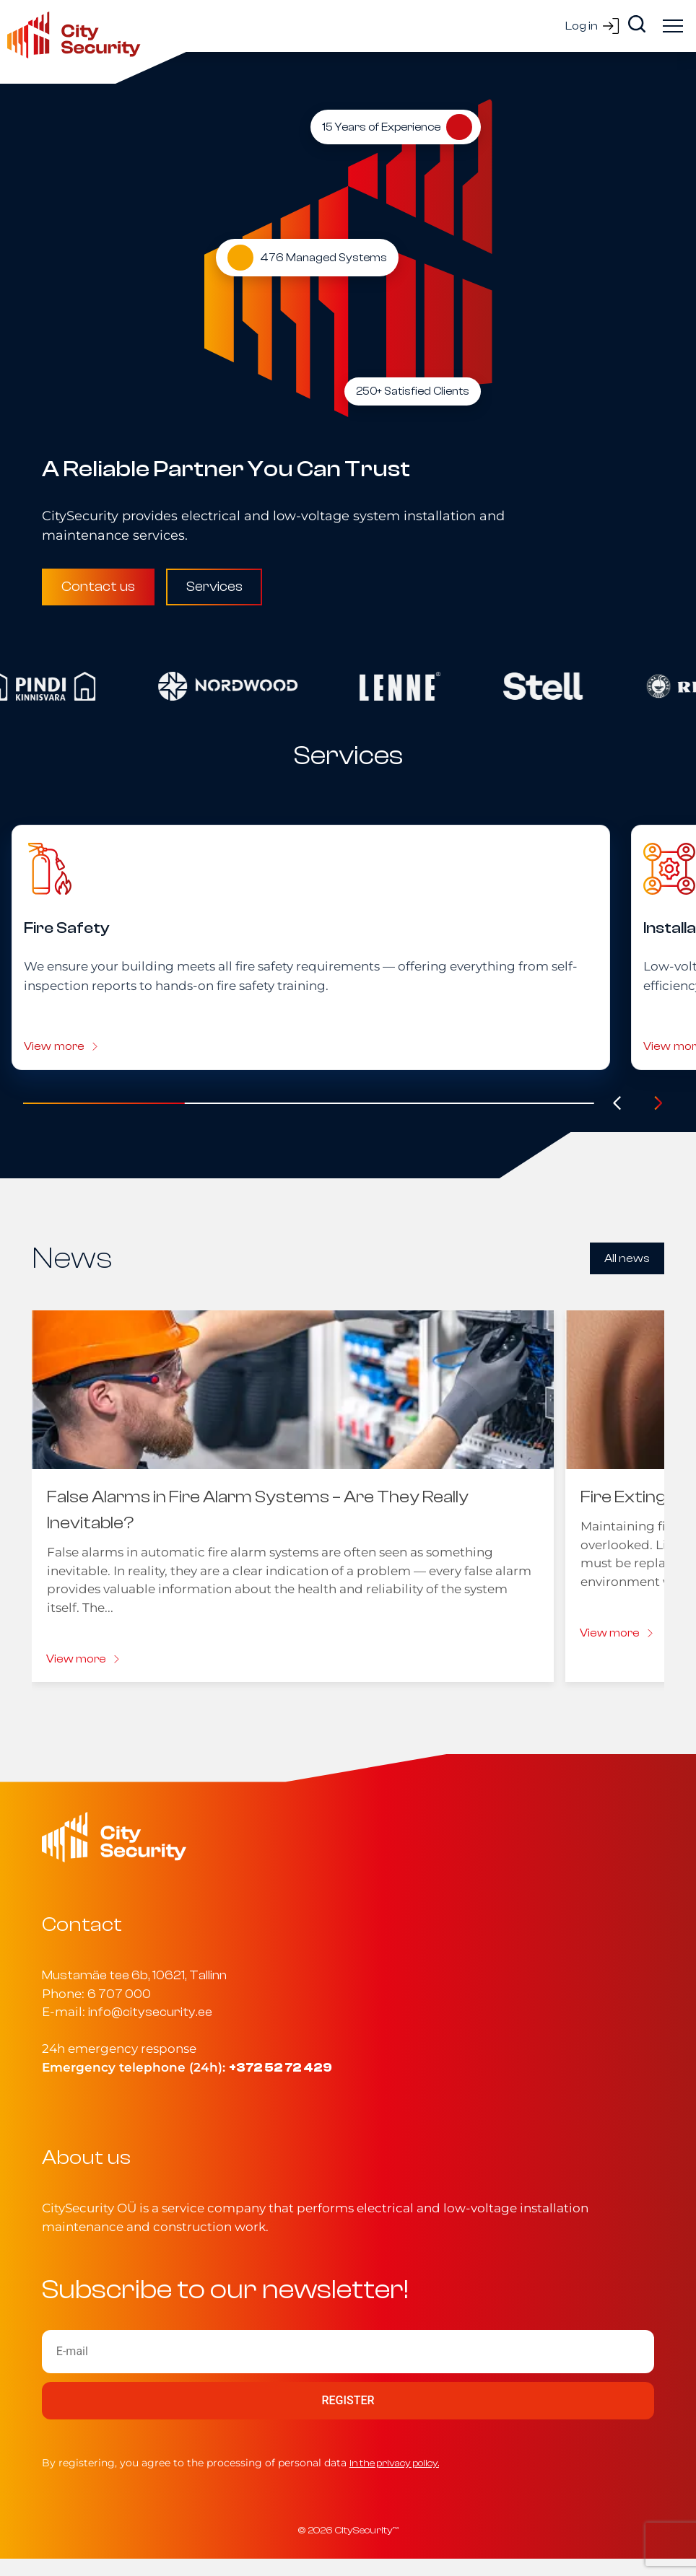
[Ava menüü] (673, 26)
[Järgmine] (658, 1103)
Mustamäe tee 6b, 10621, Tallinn (134, 1975)
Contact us (98, 587)
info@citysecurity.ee (150, 2012)
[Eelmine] (617, 1103)
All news (627, 1258)
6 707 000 (119, 1994)
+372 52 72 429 (280, 2068)
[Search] (636, 23)
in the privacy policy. (394, 2463)
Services (214, 587)
